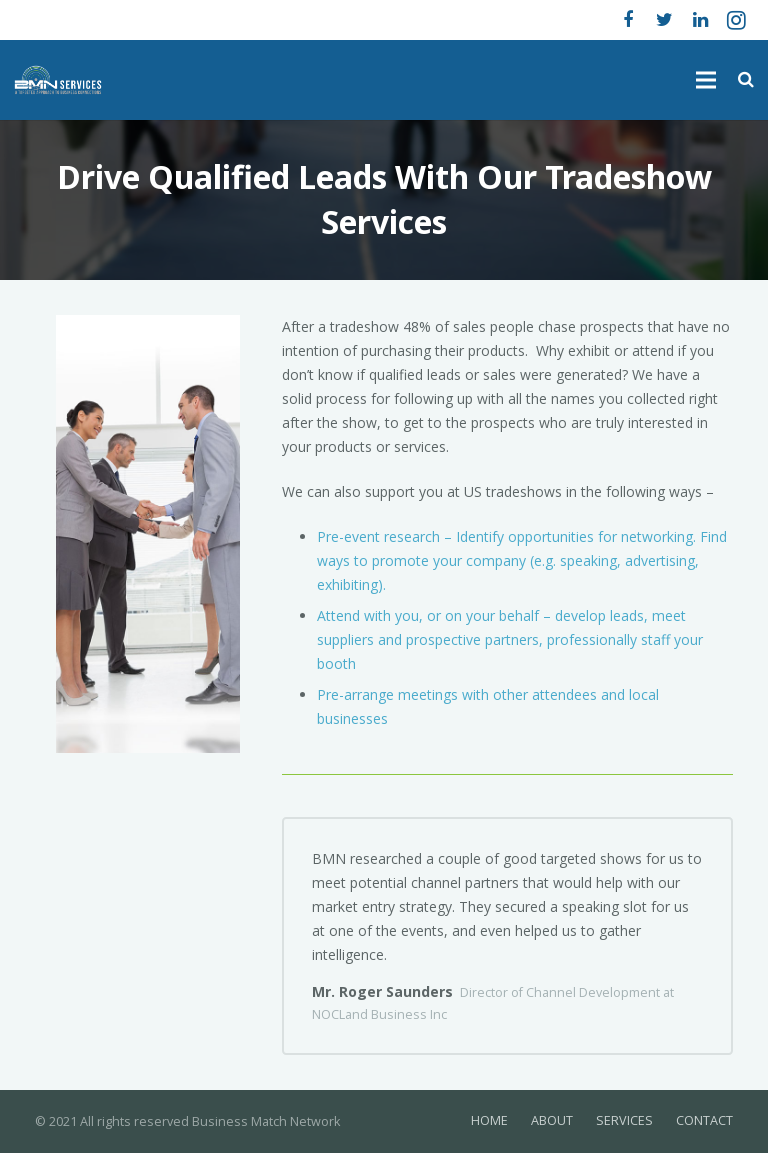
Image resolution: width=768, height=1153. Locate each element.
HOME (489, 1120)
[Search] (746, 79)
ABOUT (552, 1120)
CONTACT (704, 1120)
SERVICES (624, 1120)
